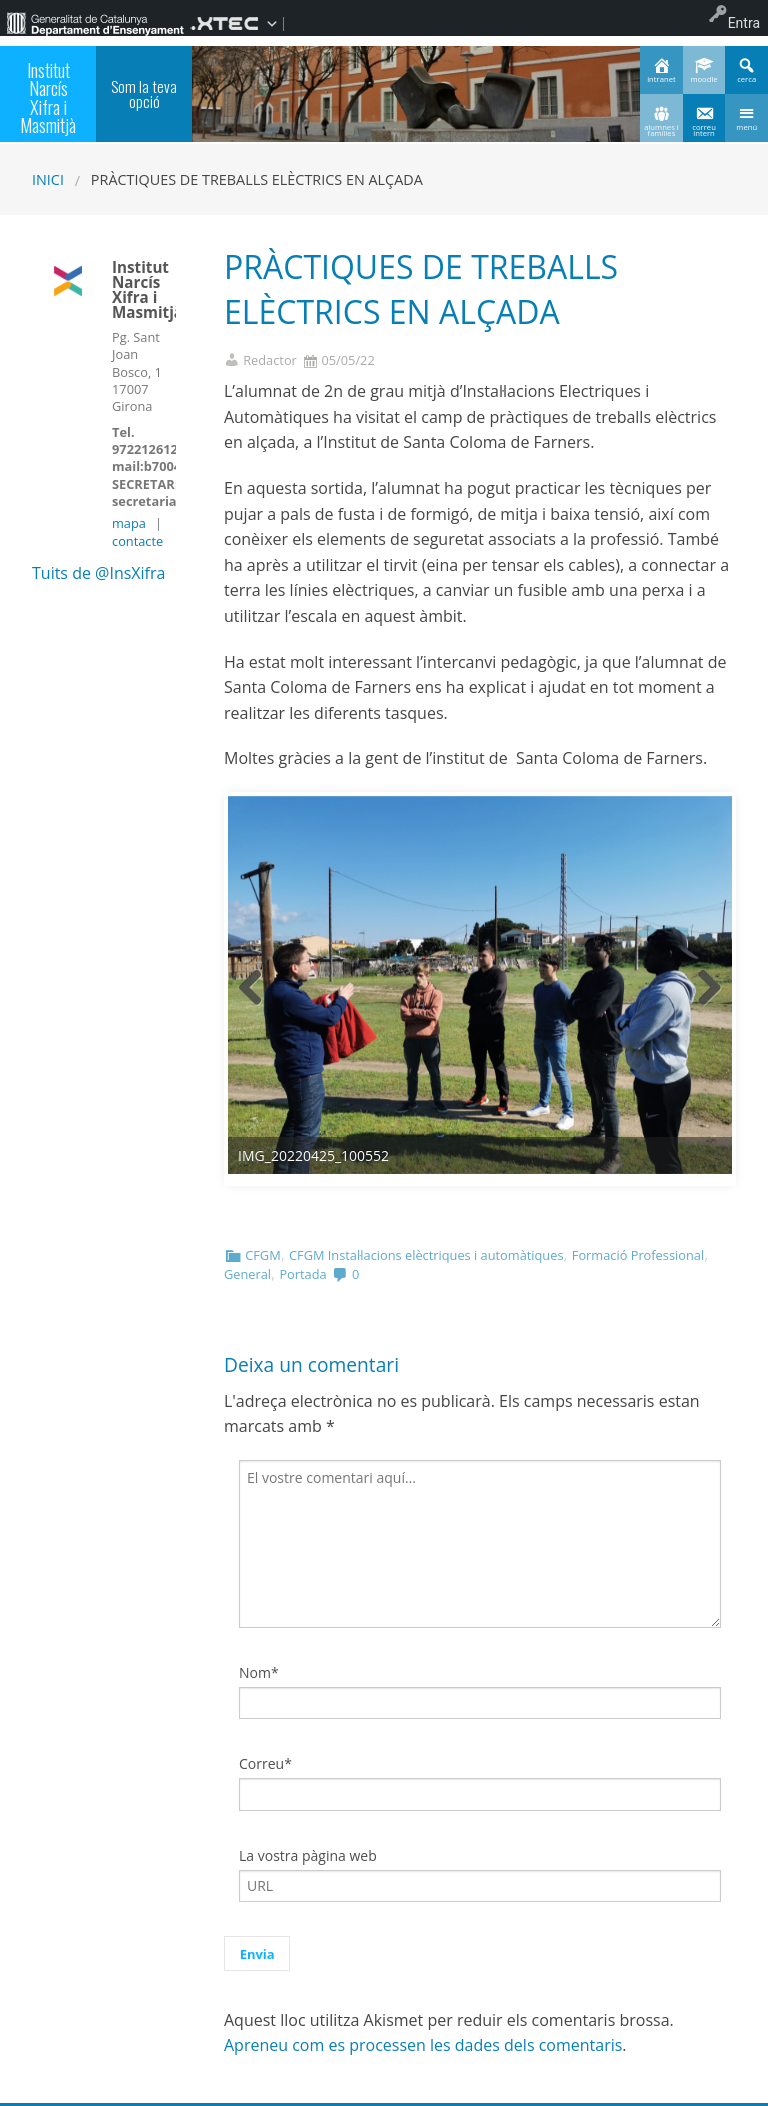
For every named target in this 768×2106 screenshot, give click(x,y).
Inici (48, 179)
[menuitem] (95, 23)
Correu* (265, 1763)
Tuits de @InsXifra (98, 573)
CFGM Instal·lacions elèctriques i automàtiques (426, 1255)
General (247, 1274)
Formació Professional (638, 1255)
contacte (137, 541)
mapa (129, 523)
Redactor (270, 360)
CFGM (262, 1255)
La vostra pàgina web (308, 1855)
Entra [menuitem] (744, 23)
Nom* (259, 1672)
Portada (302, 1274)
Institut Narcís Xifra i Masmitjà (48, 97)
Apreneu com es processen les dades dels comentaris (423, 2045)
